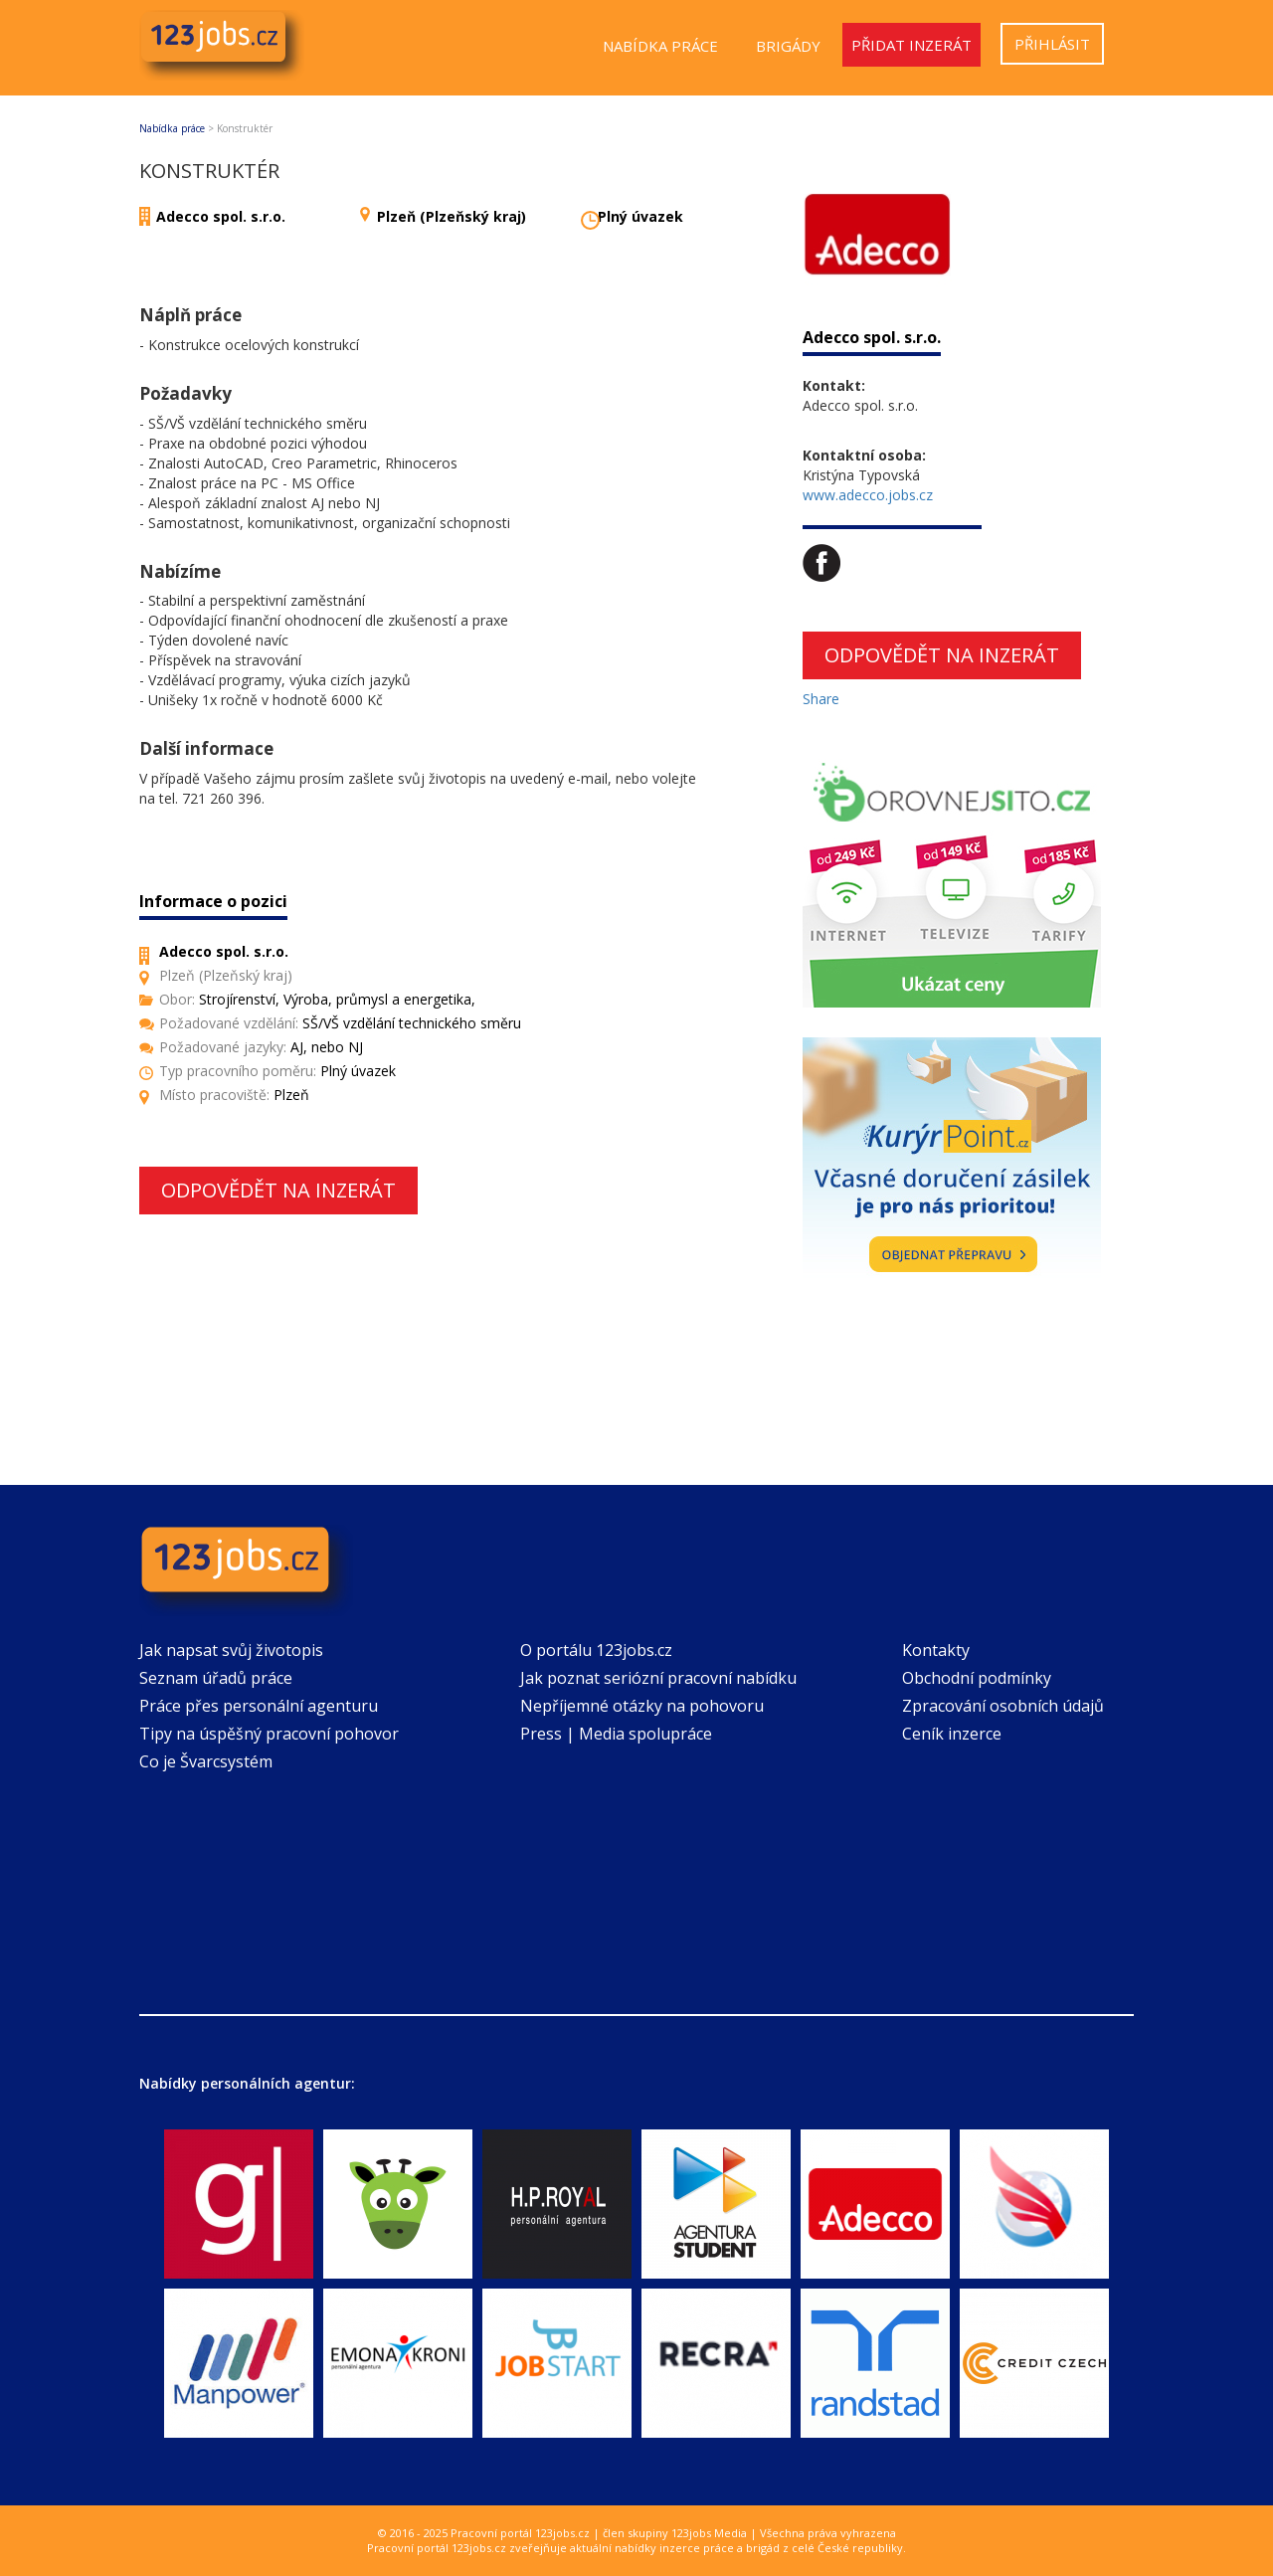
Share (821, 698)
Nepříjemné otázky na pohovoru (642, 1706)
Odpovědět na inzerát (278, 1190)
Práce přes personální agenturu (258, 1706)
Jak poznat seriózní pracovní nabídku (658, 1678)
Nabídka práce (660, 46)
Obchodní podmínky (976, 1678)
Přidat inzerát (911, 45)
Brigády (788, 46)
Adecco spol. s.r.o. (220, 216)
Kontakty (936, 1650)
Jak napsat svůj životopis (231, 1650)
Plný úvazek (640, 216)
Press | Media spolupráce (616, 1734)
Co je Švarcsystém (206, 1761)
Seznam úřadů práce (215, 1678)
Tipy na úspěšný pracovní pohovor (269, 1734)
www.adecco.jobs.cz (868, 494)
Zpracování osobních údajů (1003, 1706)
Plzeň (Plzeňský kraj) (451, 216)
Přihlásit (1052, 44)
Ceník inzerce (951, 1734)
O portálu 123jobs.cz (596, 1650)
